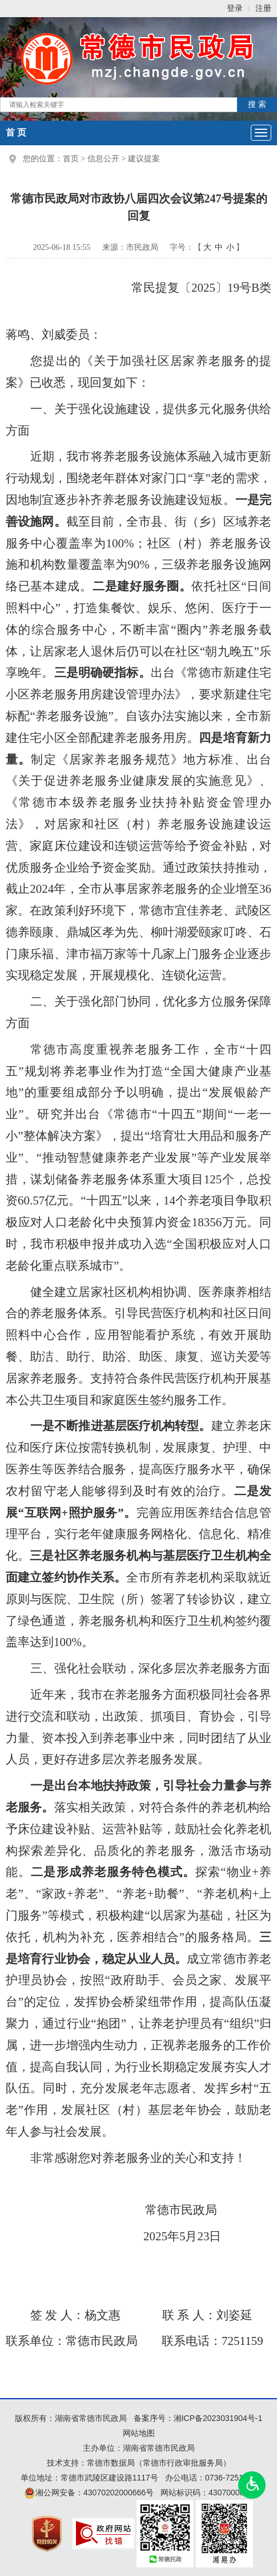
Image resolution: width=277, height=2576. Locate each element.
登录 (235, 8)
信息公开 (103, 158)
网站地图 (139, 2433)
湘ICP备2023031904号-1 (218, 2418)
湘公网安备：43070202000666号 (89, 2492)
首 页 (16, 132)
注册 (263, 8)
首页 (71, 158)
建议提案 (144, 158)
